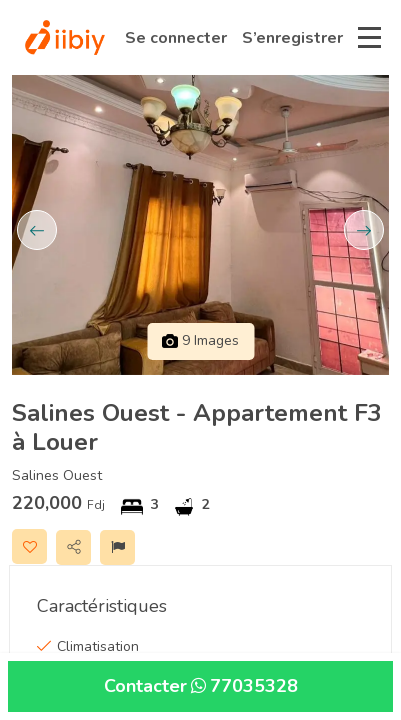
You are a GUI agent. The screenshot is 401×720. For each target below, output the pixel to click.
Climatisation (98, 646)
